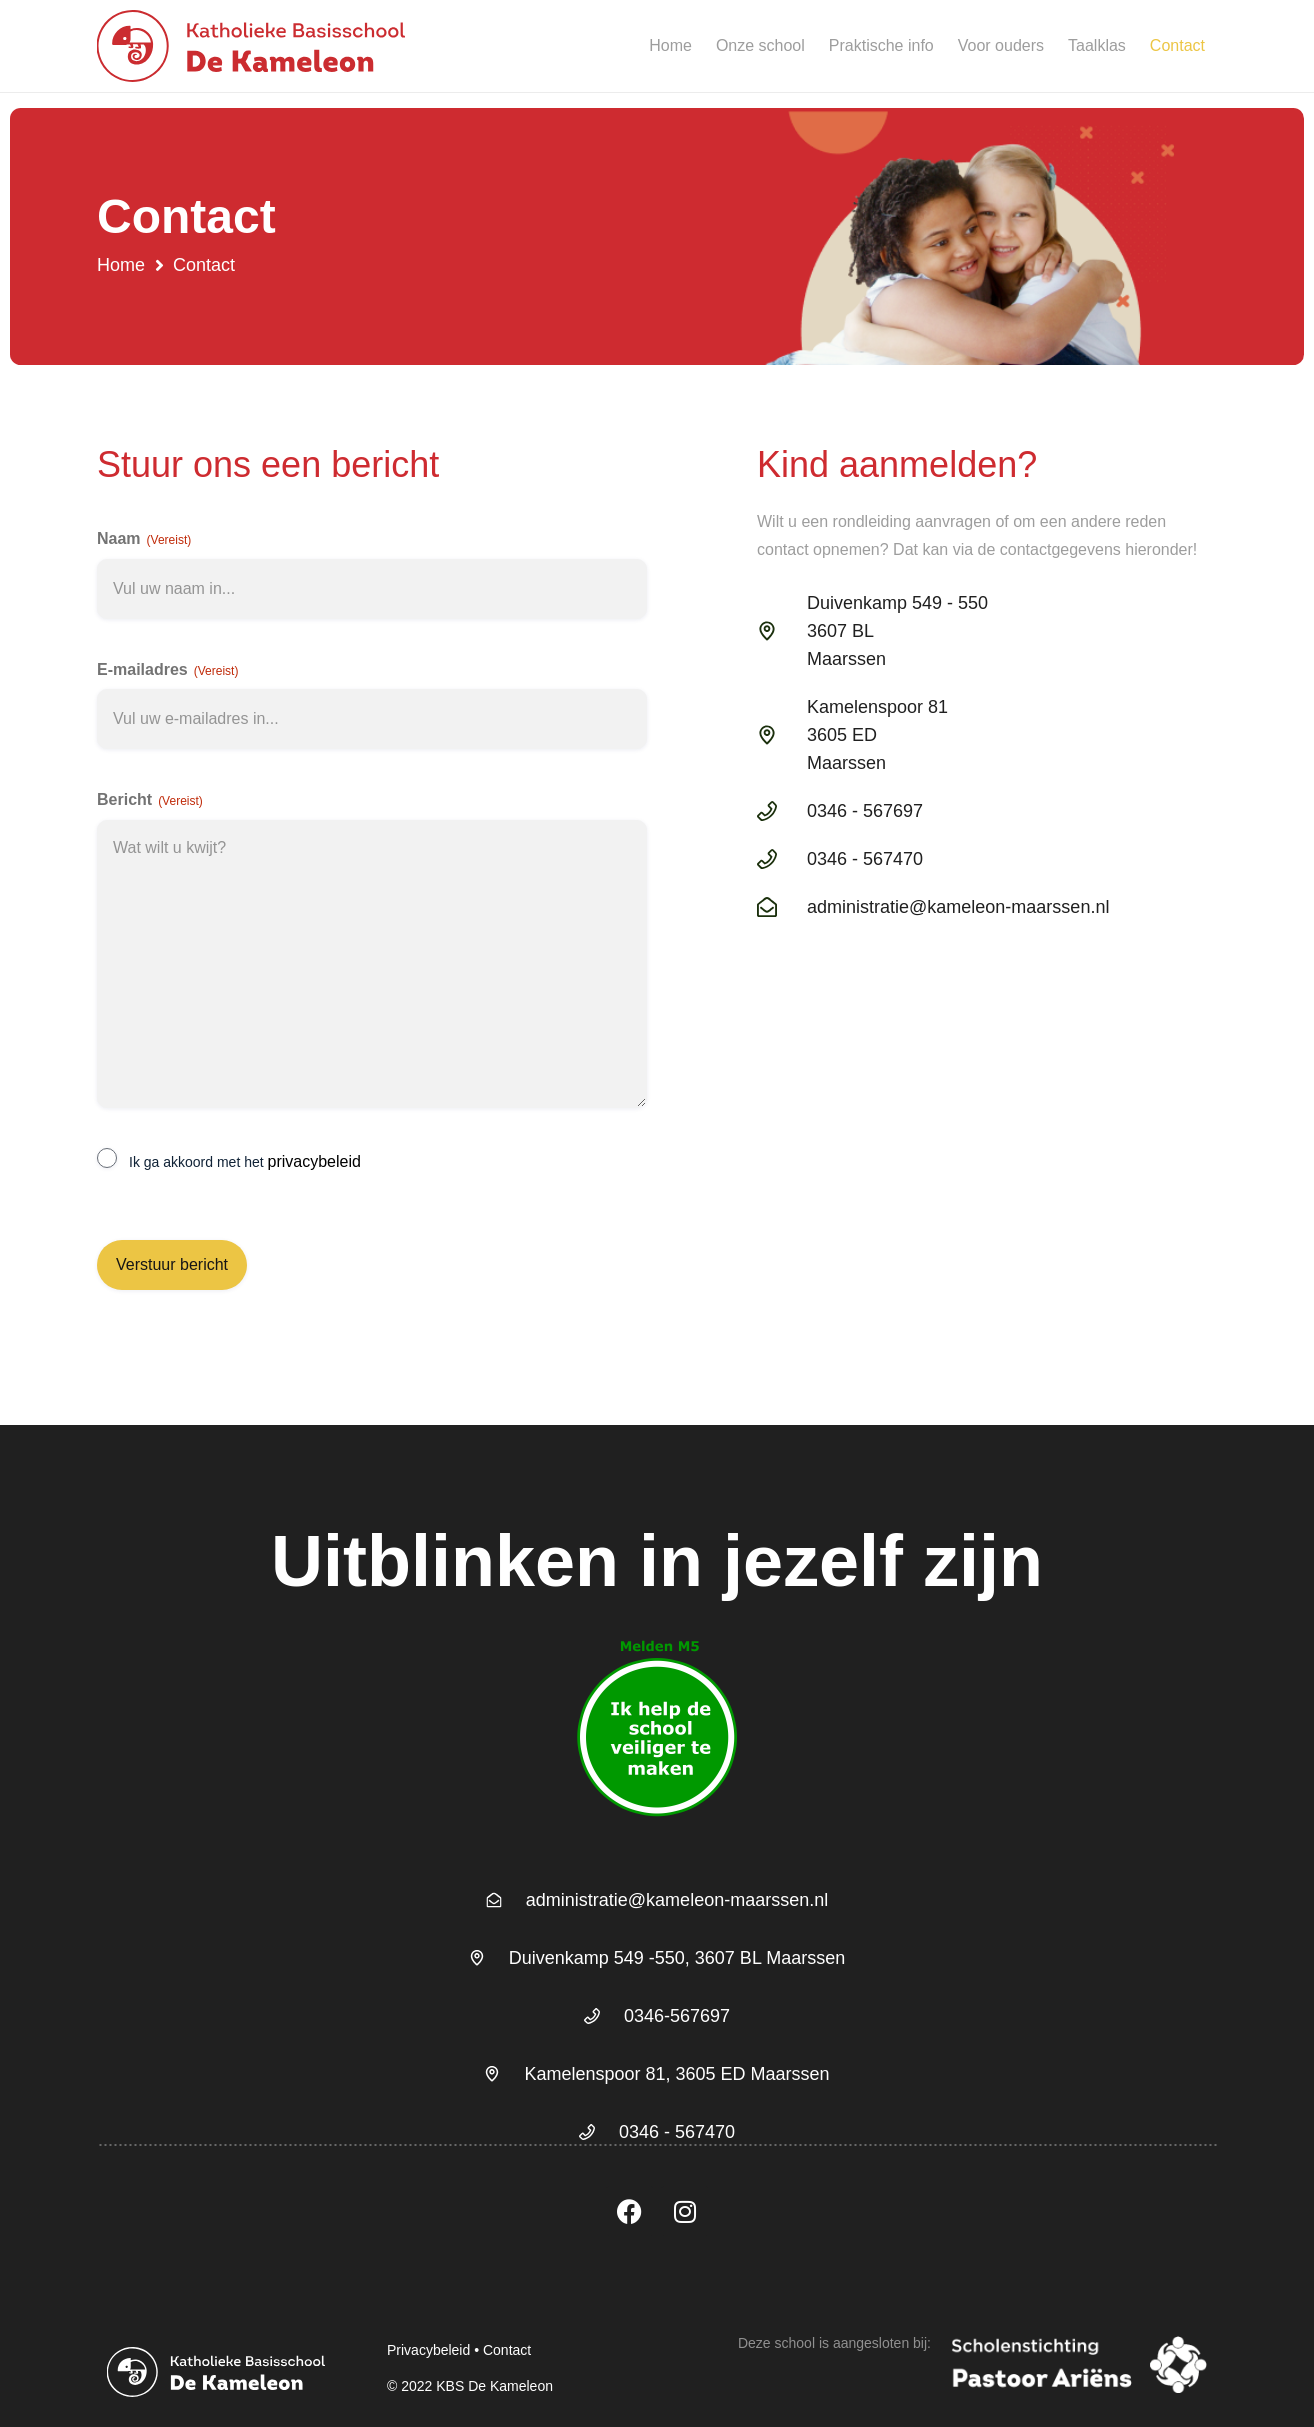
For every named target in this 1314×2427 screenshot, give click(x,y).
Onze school (760, 45)
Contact (1177, 45)
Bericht (150, 800)
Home (670, 45)
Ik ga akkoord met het (245, 1161)
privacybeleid (314, 1161)
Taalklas (1097, 45)
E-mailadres (167, 670)
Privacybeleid (428, 2350)
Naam (144, 539)
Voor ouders (1001, 45)
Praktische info (881, 45)
